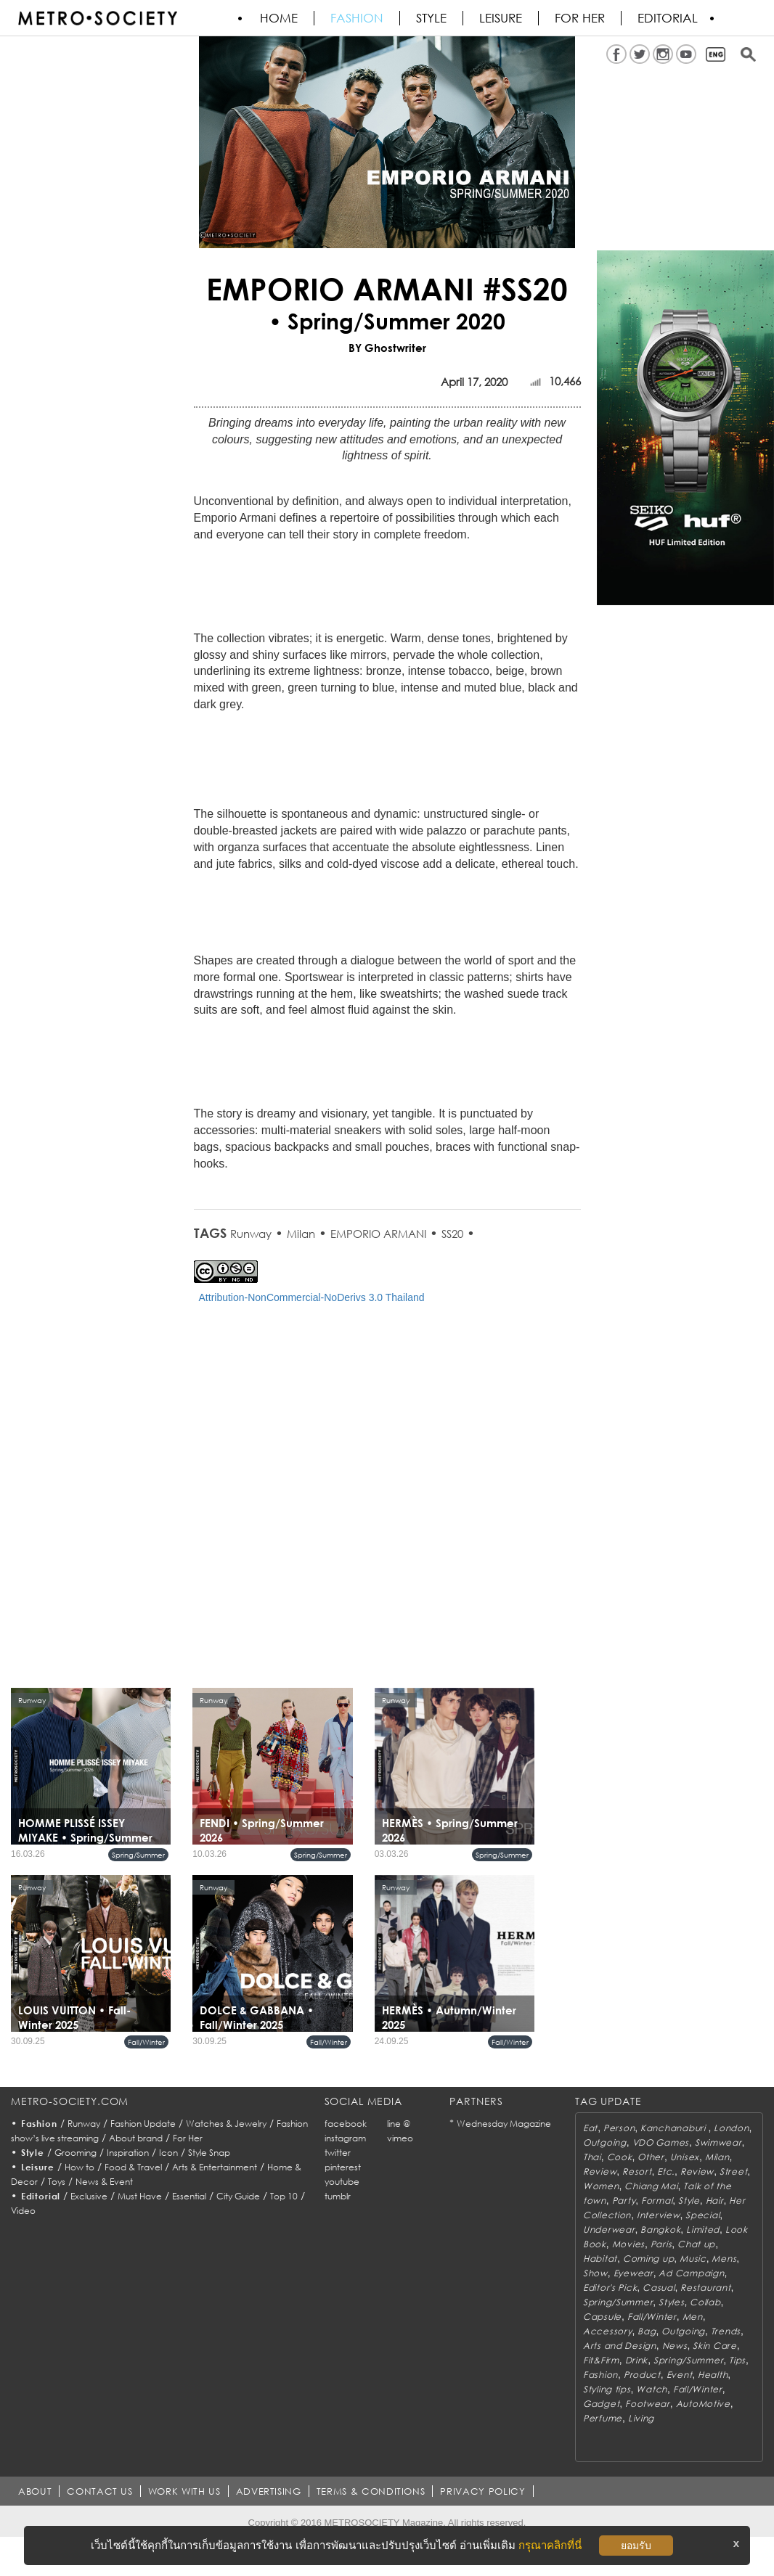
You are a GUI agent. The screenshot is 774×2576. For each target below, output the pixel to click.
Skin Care (714, 2345)
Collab (705, 2302)
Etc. (666, 2171)
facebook (346, 2123)
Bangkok (660, 2229)
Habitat (600, 2258)
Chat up (696, 2244)
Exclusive (88, 2196)
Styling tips (607, 2389)
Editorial (667, 18)
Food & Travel (133, 2167)
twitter (338, 2152)
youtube (342, 2181)
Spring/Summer (138, 1854)
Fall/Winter (146, 2042)
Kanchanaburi (674, 2127)
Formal (656, 2200)
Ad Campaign (691, 2273)
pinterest (343, 2167)
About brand (136, 2138)
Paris (661, 2244)
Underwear (609, 2229)
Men (693, 2316)
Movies (628, 2244)
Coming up (648, 2258)
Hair (715, 2200)
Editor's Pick (610, 2287)
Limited (703, 2229)
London (731, 2127)
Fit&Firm (601, 2360)
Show (595, 2273)
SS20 (452, 1233)
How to (79, 2167)
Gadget (601, 2403)
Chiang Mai (650, 2186)
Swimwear (718, 2142)
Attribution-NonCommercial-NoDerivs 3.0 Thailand (312, 1297)
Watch (651, 2389)
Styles (671, 2302)
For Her (188, 2138)
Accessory (607, 2331)
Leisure (500, 18)
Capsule (602, 2316)
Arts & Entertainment (214, 2167)
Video (23, 2210)
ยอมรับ (636, 2545)
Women (601, 2186)
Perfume (602, 2418)
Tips (737, 2360)
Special (702, 2215)
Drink (636, 2360)
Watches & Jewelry (226, 2123)
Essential (189, 2196)
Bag (646, 2331)
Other (650, 2157)
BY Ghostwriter (387, 347)
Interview (658, 2215)
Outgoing (605, 2142)
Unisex (684, 2157)
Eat (590, 2127)
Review (599, 2171)
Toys (56, 2181)
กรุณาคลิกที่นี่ (550, 2545)
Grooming (75, 2152)
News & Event (104, 2181)
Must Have (140, 2196)
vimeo (400, 2138)
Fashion (356, 18)
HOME (279, 18)
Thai (592, 2157)
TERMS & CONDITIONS (371, 2491)
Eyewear (633, 2273)
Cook (619, 2157)
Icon (168, 2152)
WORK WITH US (184, 2491)
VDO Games (660, 2142)
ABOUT (35, 2491)
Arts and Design (619, 2345)
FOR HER (580, 18)
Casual (659, 2287)
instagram (345, 2138)
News (675, 2345)
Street (733, 2171)
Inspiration (128, 2152)
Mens (724, 2258)
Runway (251, 1233)
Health (713, 2374)
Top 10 (284, 2196)
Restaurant (705, 2287)
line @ (398, 2123)
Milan (301, 1233)
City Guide (238, 2196)
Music (693, 2258)
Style (431, 18)
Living (641, 2418)
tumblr (338, 2196)
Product (642, 2374)
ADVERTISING (268, 2491)
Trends (726, 2331)
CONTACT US (100, 2491)
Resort (636, 2171)
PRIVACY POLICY (482, 2491)
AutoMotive (703, 2403)
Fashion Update (143, 2123)
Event (680, 2374)
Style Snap (209, 2152)
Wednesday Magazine (504, 2123)
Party (624, 2200)
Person (619, 2127)
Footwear (647, 2403)
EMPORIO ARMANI (378, 1233)
